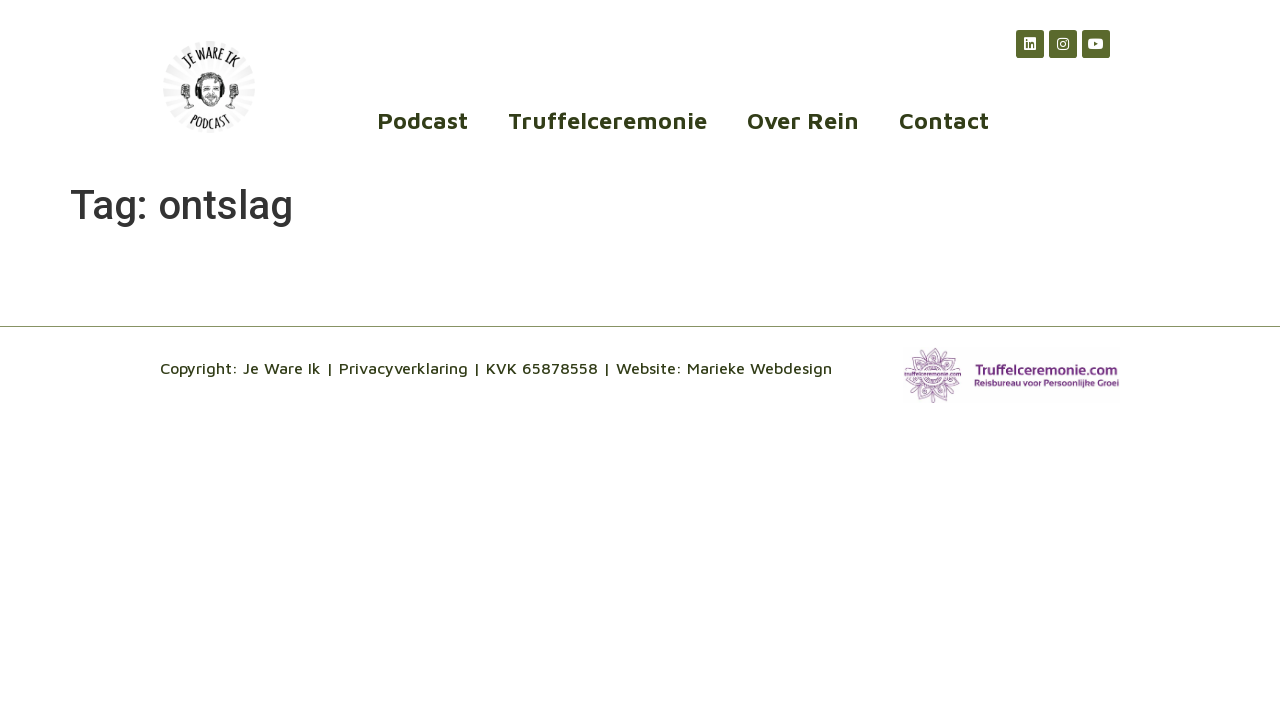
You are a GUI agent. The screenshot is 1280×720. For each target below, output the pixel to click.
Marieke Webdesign (759, 368)
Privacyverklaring (403, 368)
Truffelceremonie (607, 120)
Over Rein (803, 120)
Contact (944, 120)
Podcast (422, 120)
